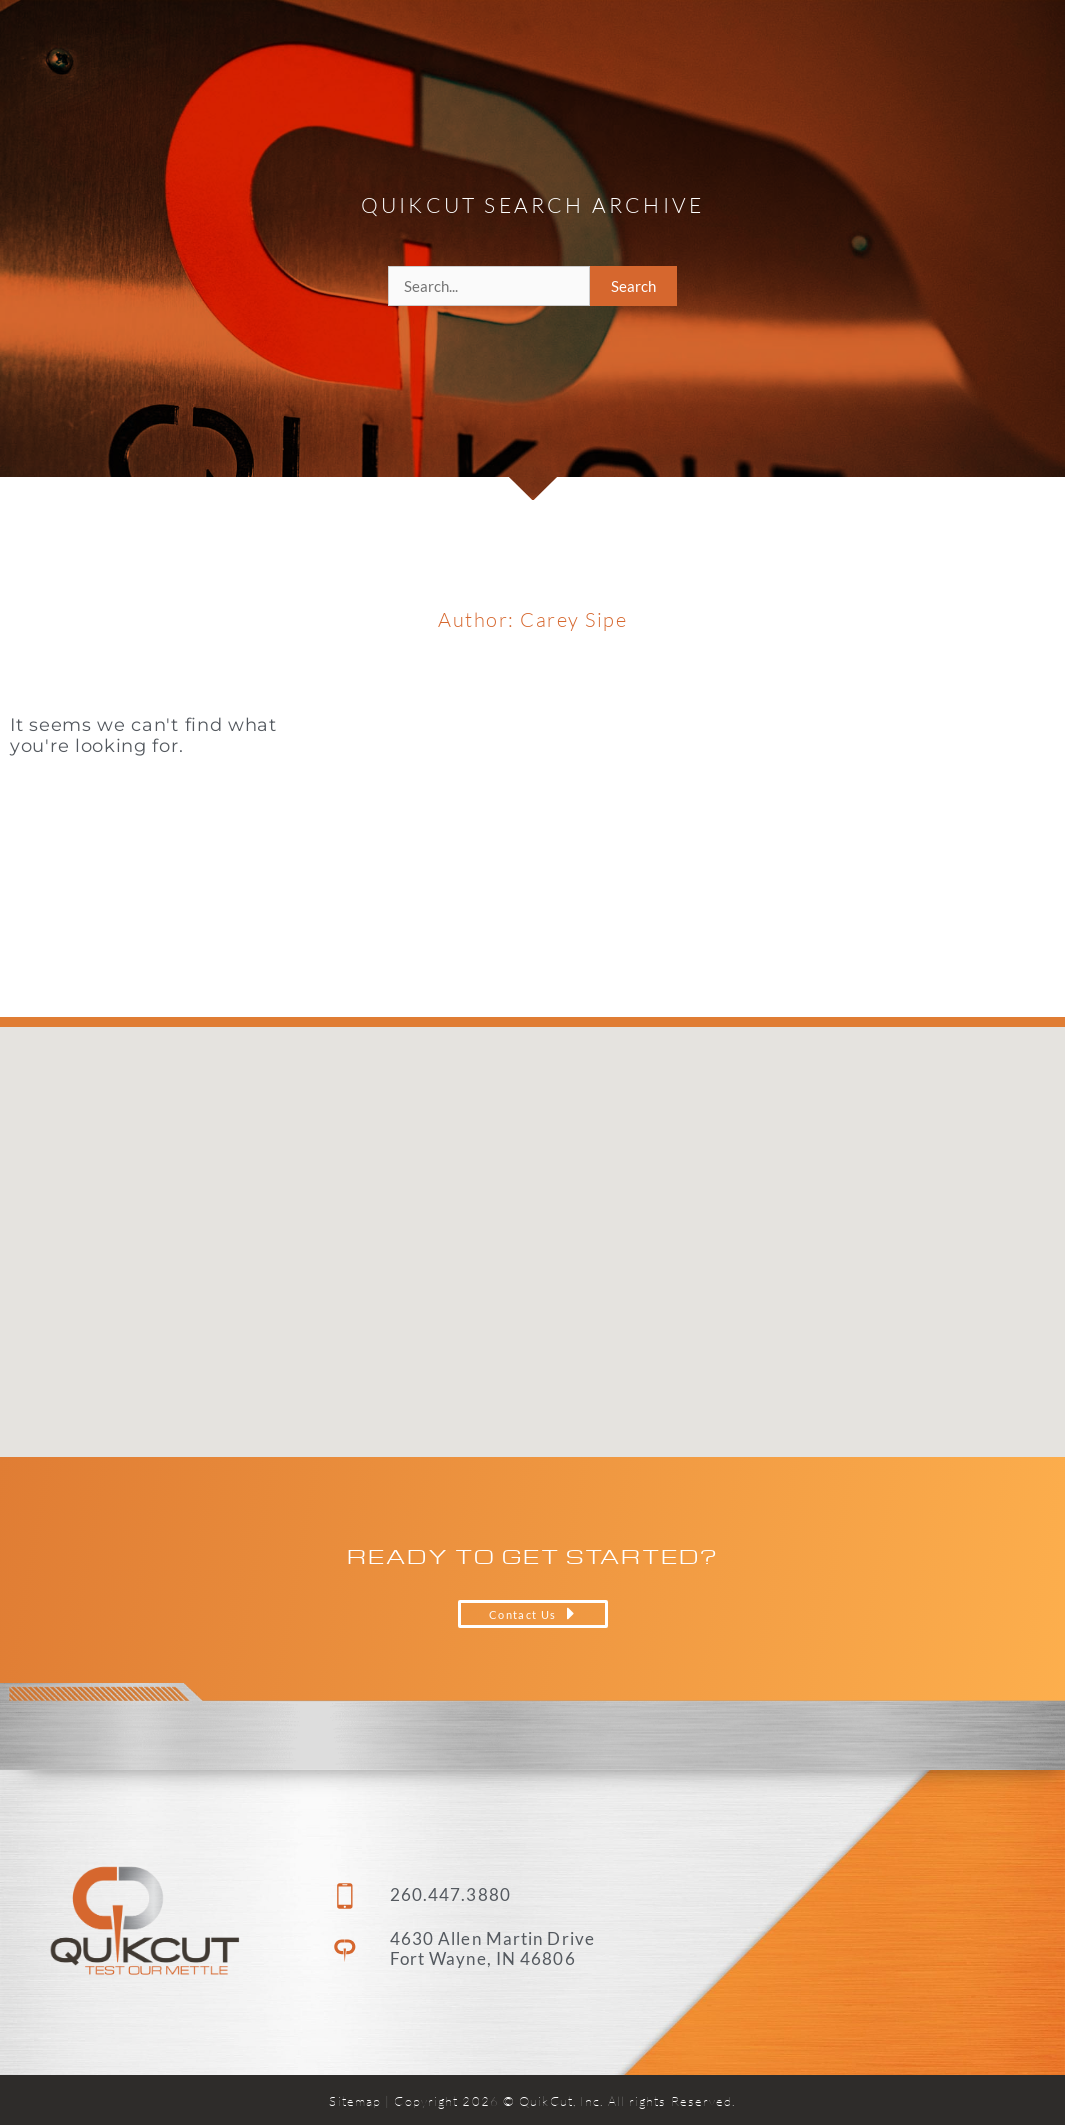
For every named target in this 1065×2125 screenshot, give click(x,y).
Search (633, 286)
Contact (965, 44)
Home (469, 44)
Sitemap (355, 2101)
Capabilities (597, 45)
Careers (852, 44)
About (739, 45)
